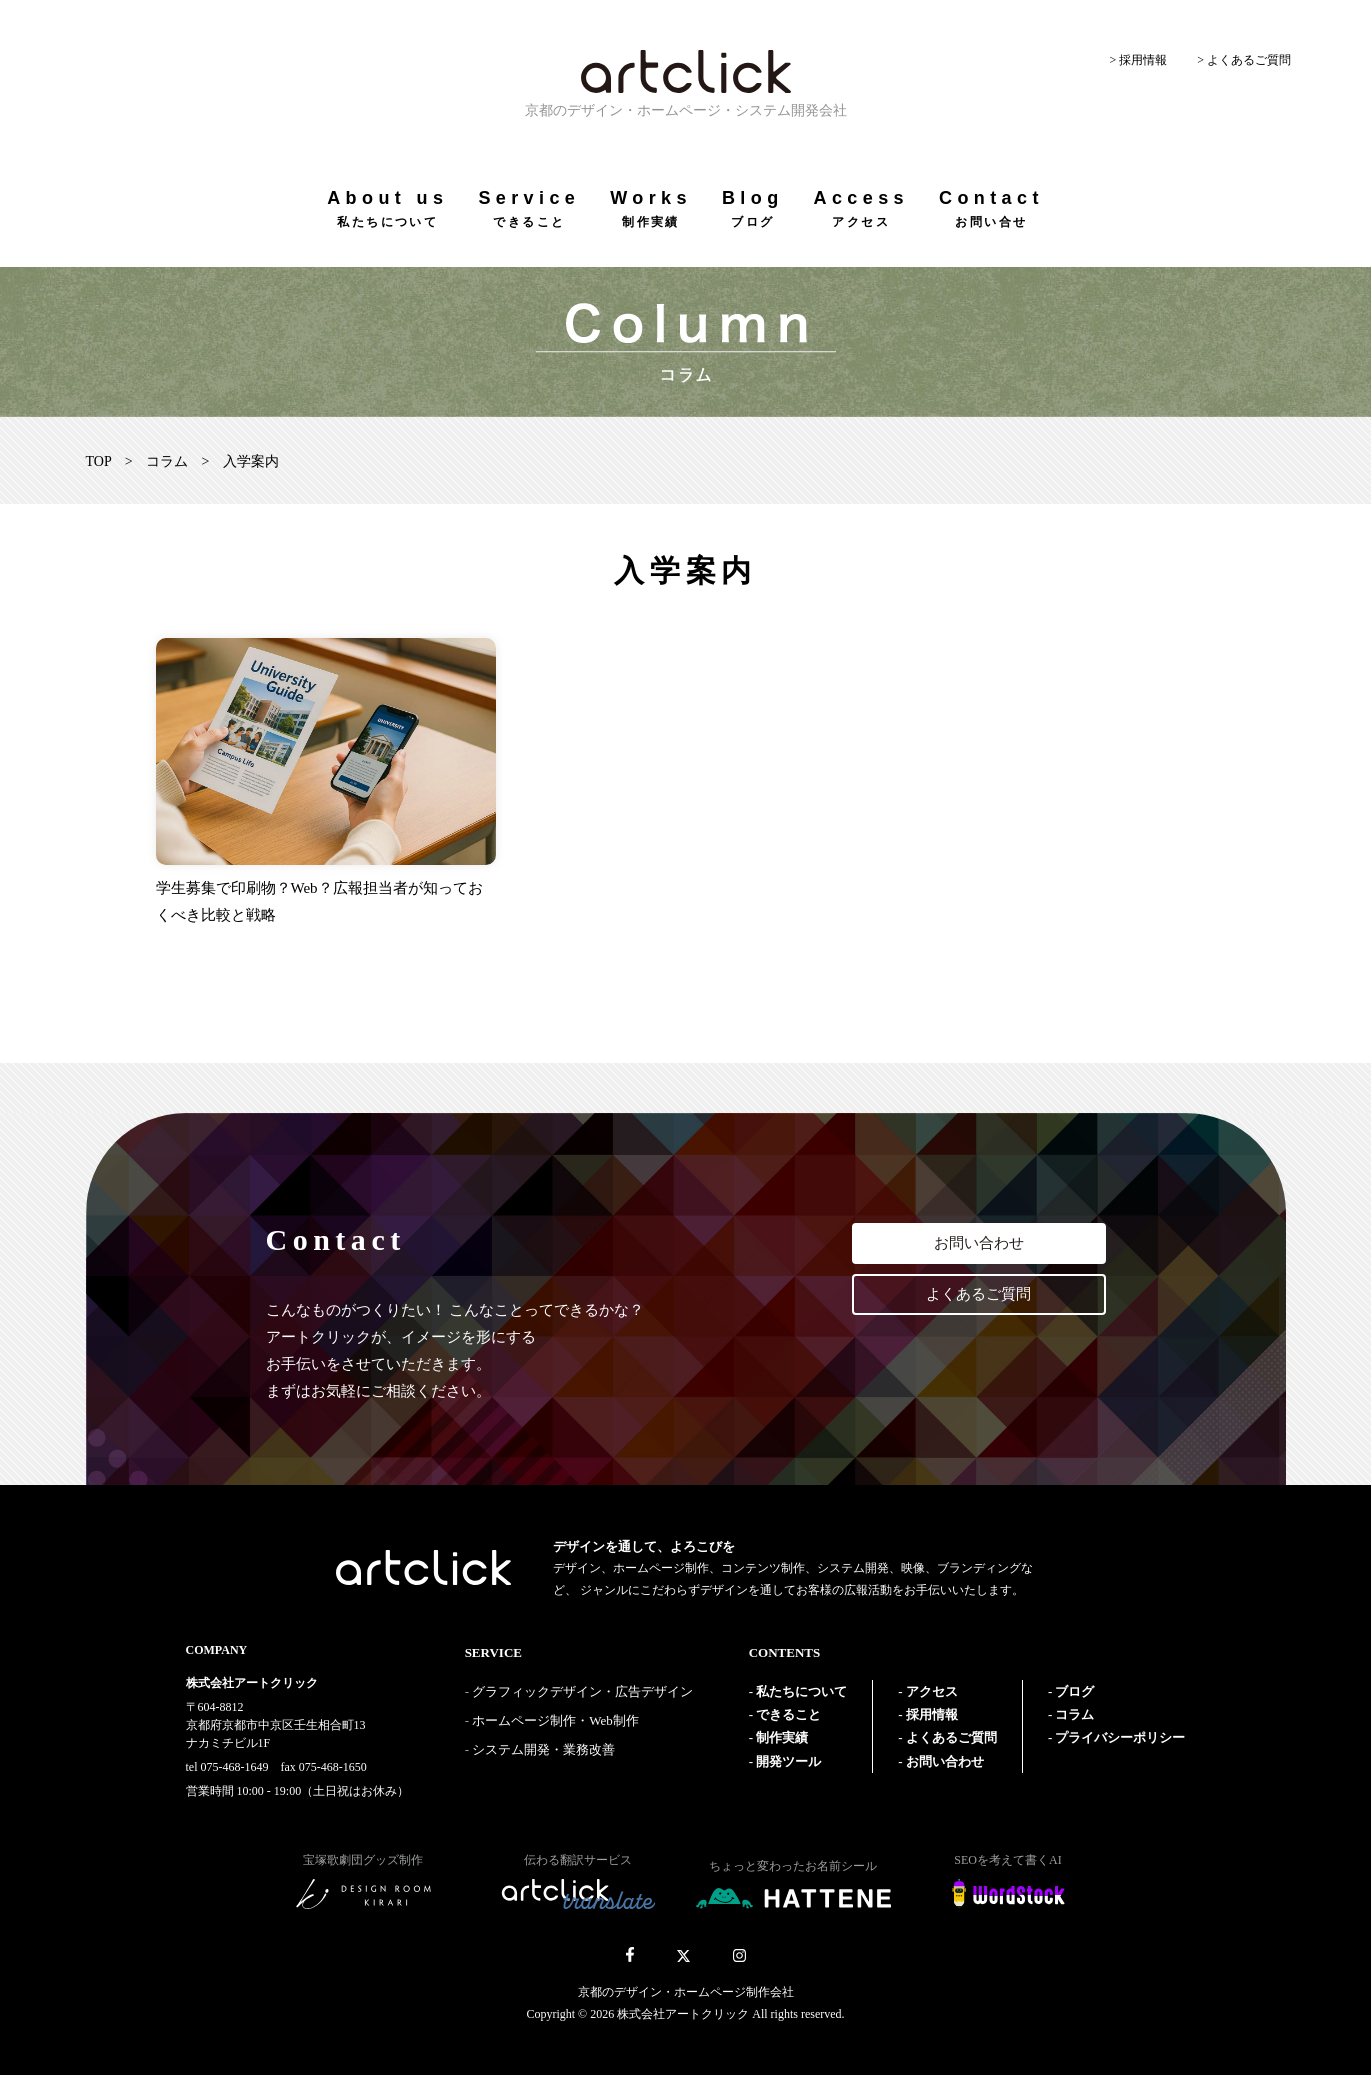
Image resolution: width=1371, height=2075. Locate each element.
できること (788, 1714)
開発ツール (788, 1761)
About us (387, 208)
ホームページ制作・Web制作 (555, 1720)
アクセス (932, 1691)
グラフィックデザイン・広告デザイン (582, 1691)
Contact (991, 208)
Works (651, 208)
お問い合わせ (979, 1243)
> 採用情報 (1138, 60)
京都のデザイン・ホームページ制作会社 (686, 1992)
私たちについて (801, 1691)
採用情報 (932, 1714)
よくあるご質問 (978, 1294)
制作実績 (782, 1737)
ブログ (1074, 1691)
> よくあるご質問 (1244, 60)
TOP (99, 461)
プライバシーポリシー (1120, 1737)
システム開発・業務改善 (543, 1749)
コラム (167, 461)
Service (529, 208)
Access (861, 208)
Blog (753, 208)
